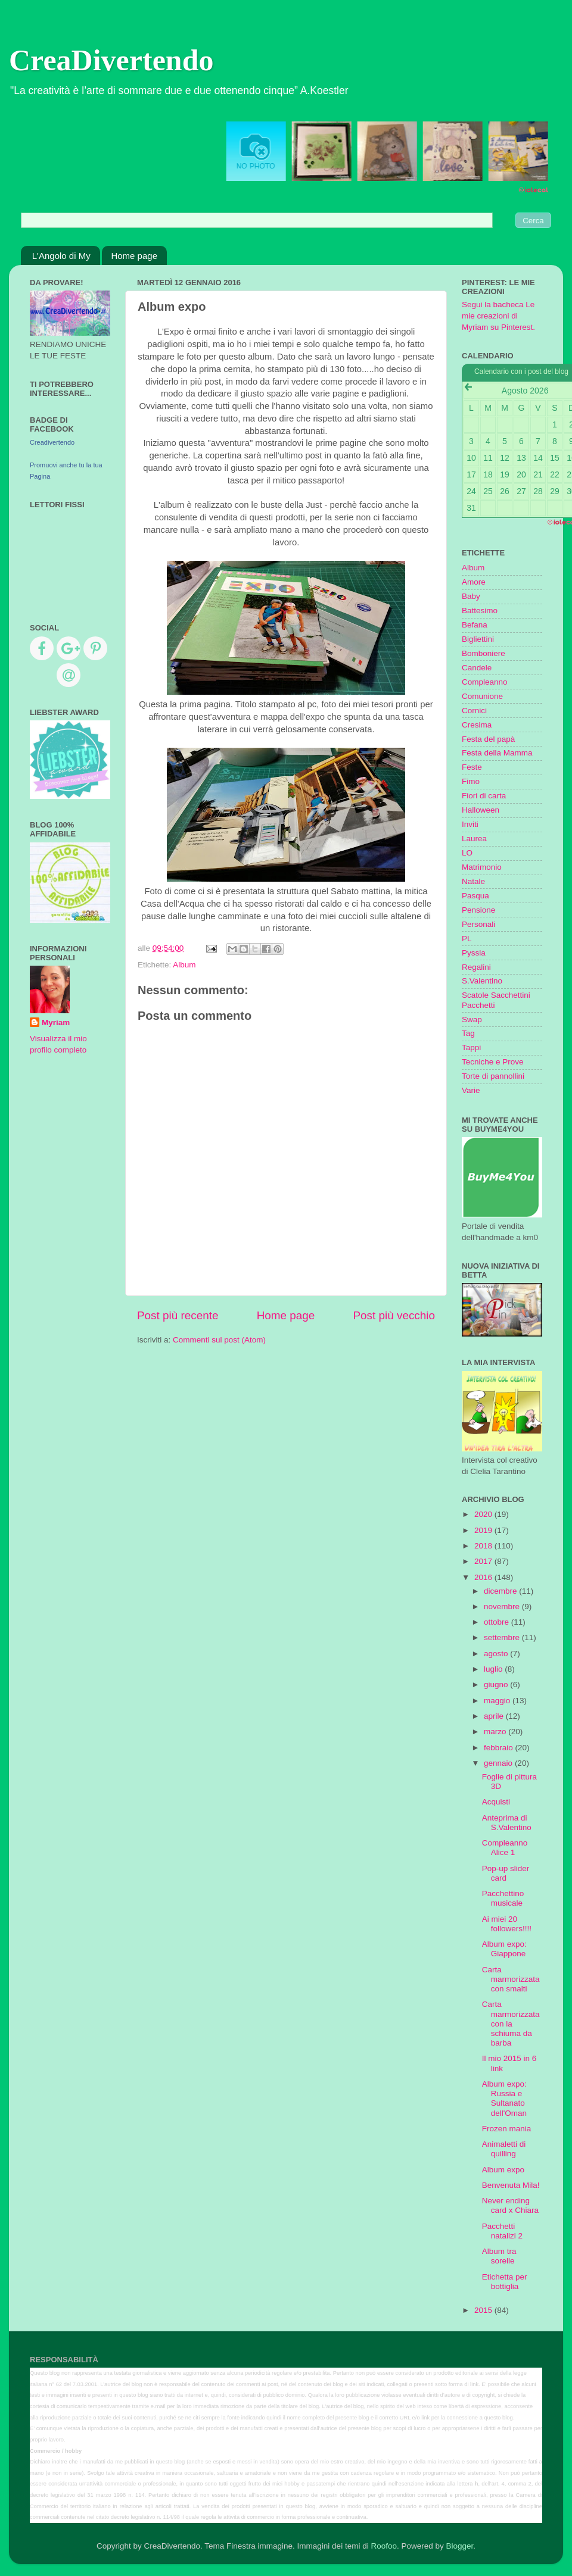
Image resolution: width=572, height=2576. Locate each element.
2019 (484, 1530)
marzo (496, 1731)
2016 (484, 1577)
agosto (497, 1653)
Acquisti (496, 1801)
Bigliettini (478, 639)
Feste (472, 767)
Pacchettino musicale (503, 1898)
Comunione (482, 696)
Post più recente (178, 1315)
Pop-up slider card (506, 1873)
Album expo (503, 2169)
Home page (134, 256)
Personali (478, 924)
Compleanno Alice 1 (505, 1847)
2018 (484, 1545)
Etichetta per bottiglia (504, 2281)
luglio (494, 1669)
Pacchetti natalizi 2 (502, 2231)
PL (467, 938)
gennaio (499, 1763)
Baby (471, 596)
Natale (473, 881)
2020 (484, 1514)
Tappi (471, 1047)
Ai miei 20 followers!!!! (506, 1924)
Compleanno (485, 681)
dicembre (501, 1591)
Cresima (477, 724)
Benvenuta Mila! (511, 2185)
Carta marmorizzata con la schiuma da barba (511, 2023)
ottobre (497, 1622)
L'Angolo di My (61, 256)
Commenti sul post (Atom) (219, 1339)
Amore (474, 581)
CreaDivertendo (111, 60)
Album (184, 964)
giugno (497, 1684)
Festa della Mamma (497, 752)
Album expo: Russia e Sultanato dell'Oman (504, 2098)
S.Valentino (482, 980)
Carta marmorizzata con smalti (511, 1979)
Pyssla (474, 952)
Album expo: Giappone (504, 1949)
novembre (503, 1606)
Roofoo (384, 2545)
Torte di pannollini (493, 1076)
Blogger (459, 2545)
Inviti (470, 824)
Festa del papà (488, 739)
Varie (471, 1090)
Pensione (478, 909)
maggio (498, 1700)
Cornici (474, 710)
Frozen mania (506, 2128)
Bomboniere (483, 653)
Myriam (56, 1022)
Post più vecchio (394, 1315)
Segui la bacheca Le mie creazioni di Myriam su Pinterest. (498, 316)
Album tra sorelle (499, 2256)
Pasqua (475, 895)
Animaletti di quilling (504, 2149)
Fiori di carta (484, 795)
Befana (474, 624)
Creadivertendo (52, 442)
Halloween (480, 809)
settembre (503, 1637)
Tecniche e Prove (493, 1061)
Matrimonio (482, 867)
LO (467, 852)
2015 (484, 2310)
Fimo (471, 781)
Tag (468, 1033)
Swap (472, 1019)
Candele (477, 667)
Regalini (476, 967)
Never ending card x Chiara (510, 2205)
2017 (484, 1561)
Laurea (474, 838)
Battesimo (480, 610)
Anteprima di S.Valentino (506, 1822)
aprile (495, 1716)
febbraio (499, 1747)
